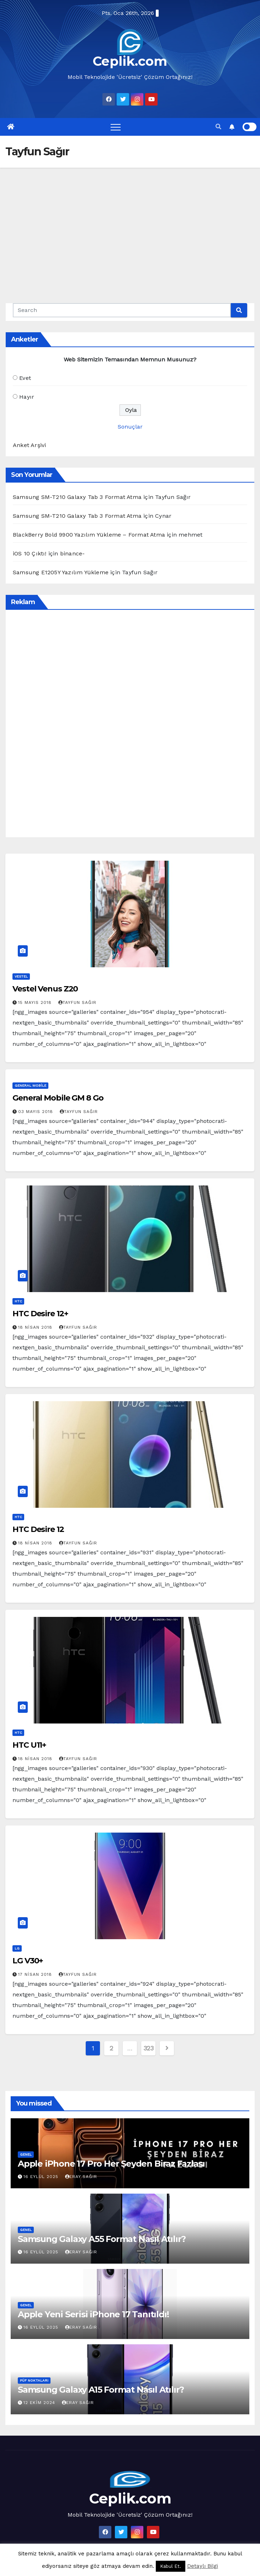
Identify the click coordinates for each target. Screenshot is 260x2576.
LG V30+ (27, 1960)
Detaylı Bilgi (202, 2566)
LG (17, 1948)
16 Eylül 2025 (41, 2176)
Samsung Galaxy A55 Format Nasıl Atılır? (102, 2239)
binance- (72, 553)
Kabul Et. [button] (170, 2566)
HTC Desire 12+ (40, 1313)
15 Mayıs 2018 (35, 1002)
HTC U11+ (29, 1745)
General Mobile (30, 1085)
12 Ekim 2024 (40, 2402)
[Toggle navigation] (115, 127)
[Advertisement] (130, 221)
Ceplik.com (130, 61)
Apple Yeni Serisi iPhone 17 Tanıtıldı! (93, 2314)
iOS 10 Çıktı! (30, 553)
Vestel (21, 976)
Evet (25, 378)
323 (148, 2048)
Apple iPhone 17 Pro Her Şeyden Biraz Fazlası (111, 2163)
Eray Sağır (81, 2176)
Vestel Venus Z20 (45, 989)
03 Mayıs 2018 (36, 1111)
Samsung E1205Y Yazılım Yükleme (60, 572)
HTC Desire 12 (38, 1529)
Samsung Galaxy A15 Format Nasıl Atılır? (101, 2389)
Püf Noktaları (34, 2380)
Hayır (26, 396)
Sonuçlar (130, 426)
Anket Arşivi (29, 445)
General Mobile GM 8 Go (58, 1098)
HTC (18, 1301)
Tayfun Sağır (77, 1002)
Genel (26, 2154)
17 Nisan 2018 (36, 1974)
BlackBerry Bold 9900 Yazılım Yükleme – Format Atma (89, 534)
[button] (218, 126)
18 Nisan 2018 (36, 1327)
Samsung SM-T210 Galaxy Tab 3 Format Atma (77, 497)
